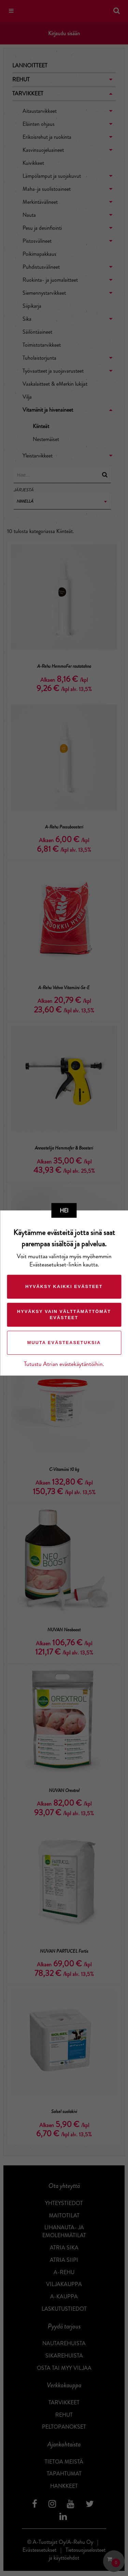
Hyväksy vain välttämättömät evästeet (64, 1314)
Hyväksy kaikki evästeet (63, 1286)
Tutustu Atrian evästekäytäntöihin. (64, 1364)
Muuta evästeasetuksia (64, 1342)
